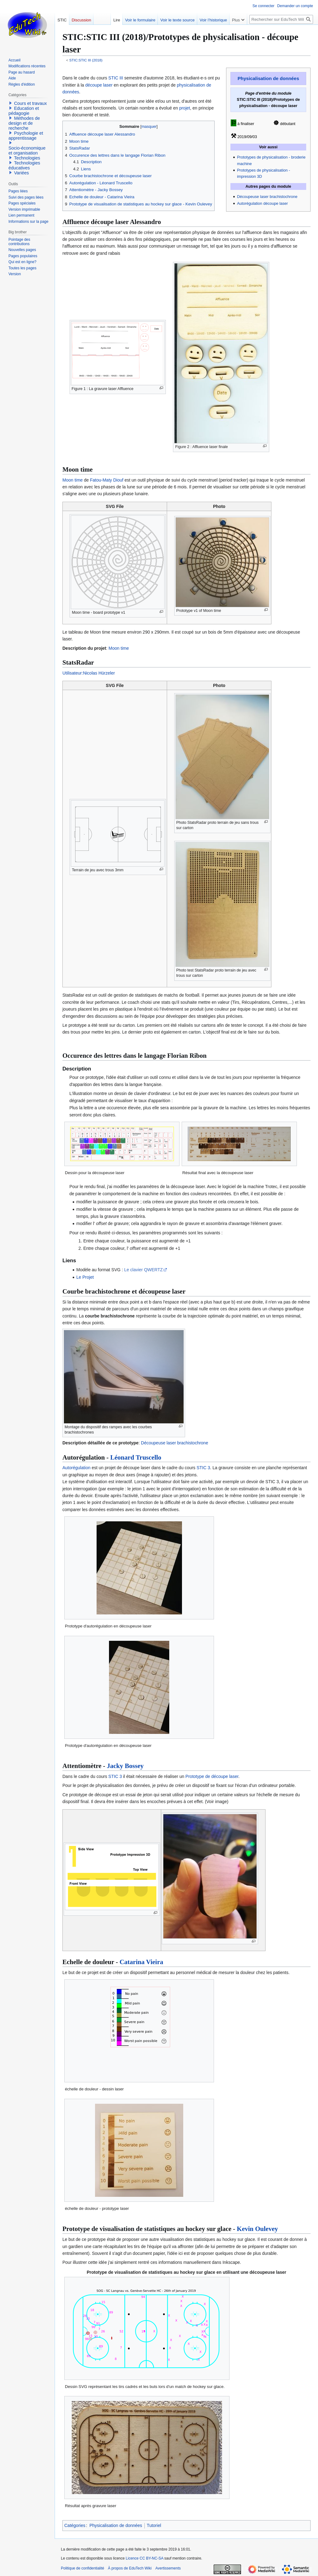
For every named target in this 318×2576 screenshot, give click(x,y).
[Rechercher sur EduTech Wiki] (281, 19)
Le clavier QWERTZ (143, 1269)
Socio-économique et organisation (26, 150)
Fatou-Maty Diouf (106, 480)
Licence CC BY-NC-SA (144, 2558)
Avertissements (168, 2568)
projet (184, 107)
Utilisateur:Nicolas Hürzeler (88, 673)
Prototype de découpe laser (211, 1776)
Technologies (27, 157)
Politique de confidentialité (82, 2568)
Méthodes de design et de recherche (24, 123)
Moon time (72, 480)
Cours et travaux (30, 103)
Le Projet (85, 1277)
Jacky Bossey (125, 1766)
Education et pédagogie (23, 111)
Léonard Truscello (135, 1457)
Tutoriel (154, 2525)
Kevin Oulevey (257, 2229)
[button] (10, 103)
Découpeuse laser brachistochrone (267, 197)
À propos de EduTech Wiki (130, 2568)
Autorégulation (76, 1467)
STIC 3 (203, 1467)
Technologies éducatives (24, 165)
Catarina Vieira (141, 1962)
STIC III (115, 77)
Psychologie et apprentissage (25, 136)
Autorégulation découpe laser (262, 203)
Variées (21, 172)
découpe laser (98, 85)
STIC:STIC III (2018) (85, 60)
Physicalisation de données (268, 78)
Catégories (74, 2525)
